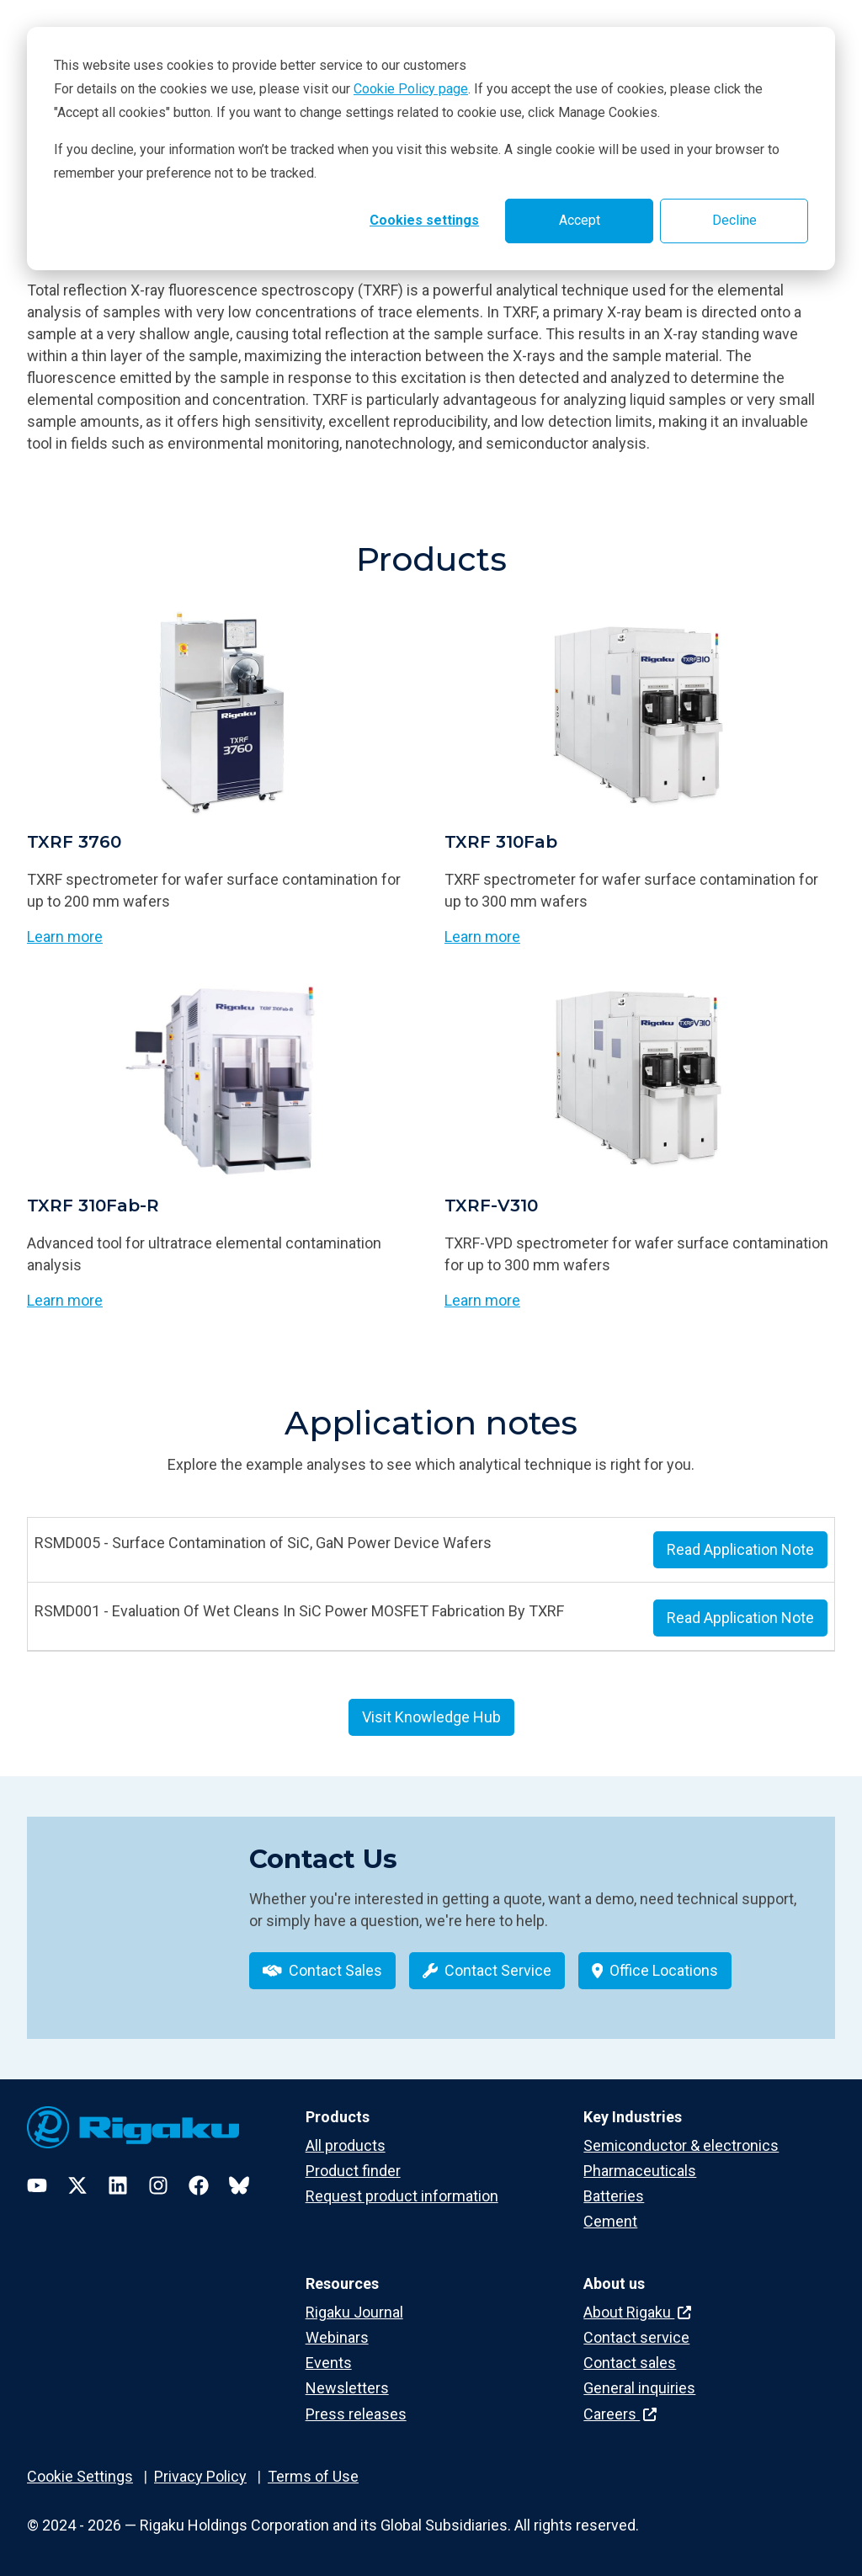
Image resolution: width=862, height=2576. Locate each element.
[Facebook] (199, 2184)
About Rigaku (637, 2312)
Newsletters (347, 2388)
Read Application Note (740, 1549)
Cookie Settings (80, 2475)
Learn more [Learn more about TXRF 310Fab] (482, 936)
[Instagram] (158, 2184)
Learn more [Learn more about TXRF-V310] (482, 1300)
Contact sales (629, 2362)
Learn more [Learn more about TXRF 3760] (65, 936)
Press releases (356, 2413)
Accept (579, 220)
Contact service (636, 2337)
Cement (610, 2221)
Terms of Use (313, 2475)
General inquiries (639, 2388)
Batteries (613, 2195)
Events (329, 2362)
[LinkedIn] (118, 2184)
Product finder (353, 2170)
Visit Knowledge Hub (431, 1717)
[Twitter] (77, 2184)
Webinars (337, 2337)
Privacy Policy (200, 2475)
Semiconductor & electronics (681, 2144)
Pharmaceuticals (639, 2170)
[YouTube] (37, 2184)
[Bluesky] (239, 2184)
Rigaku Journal (354, 2312)
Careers (620, 2413)
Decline (734, 220)
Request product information (402, 2195)
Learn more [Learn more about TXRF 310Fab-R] (65, 1300)
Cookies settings (424, 220)
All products (346, 2144)
